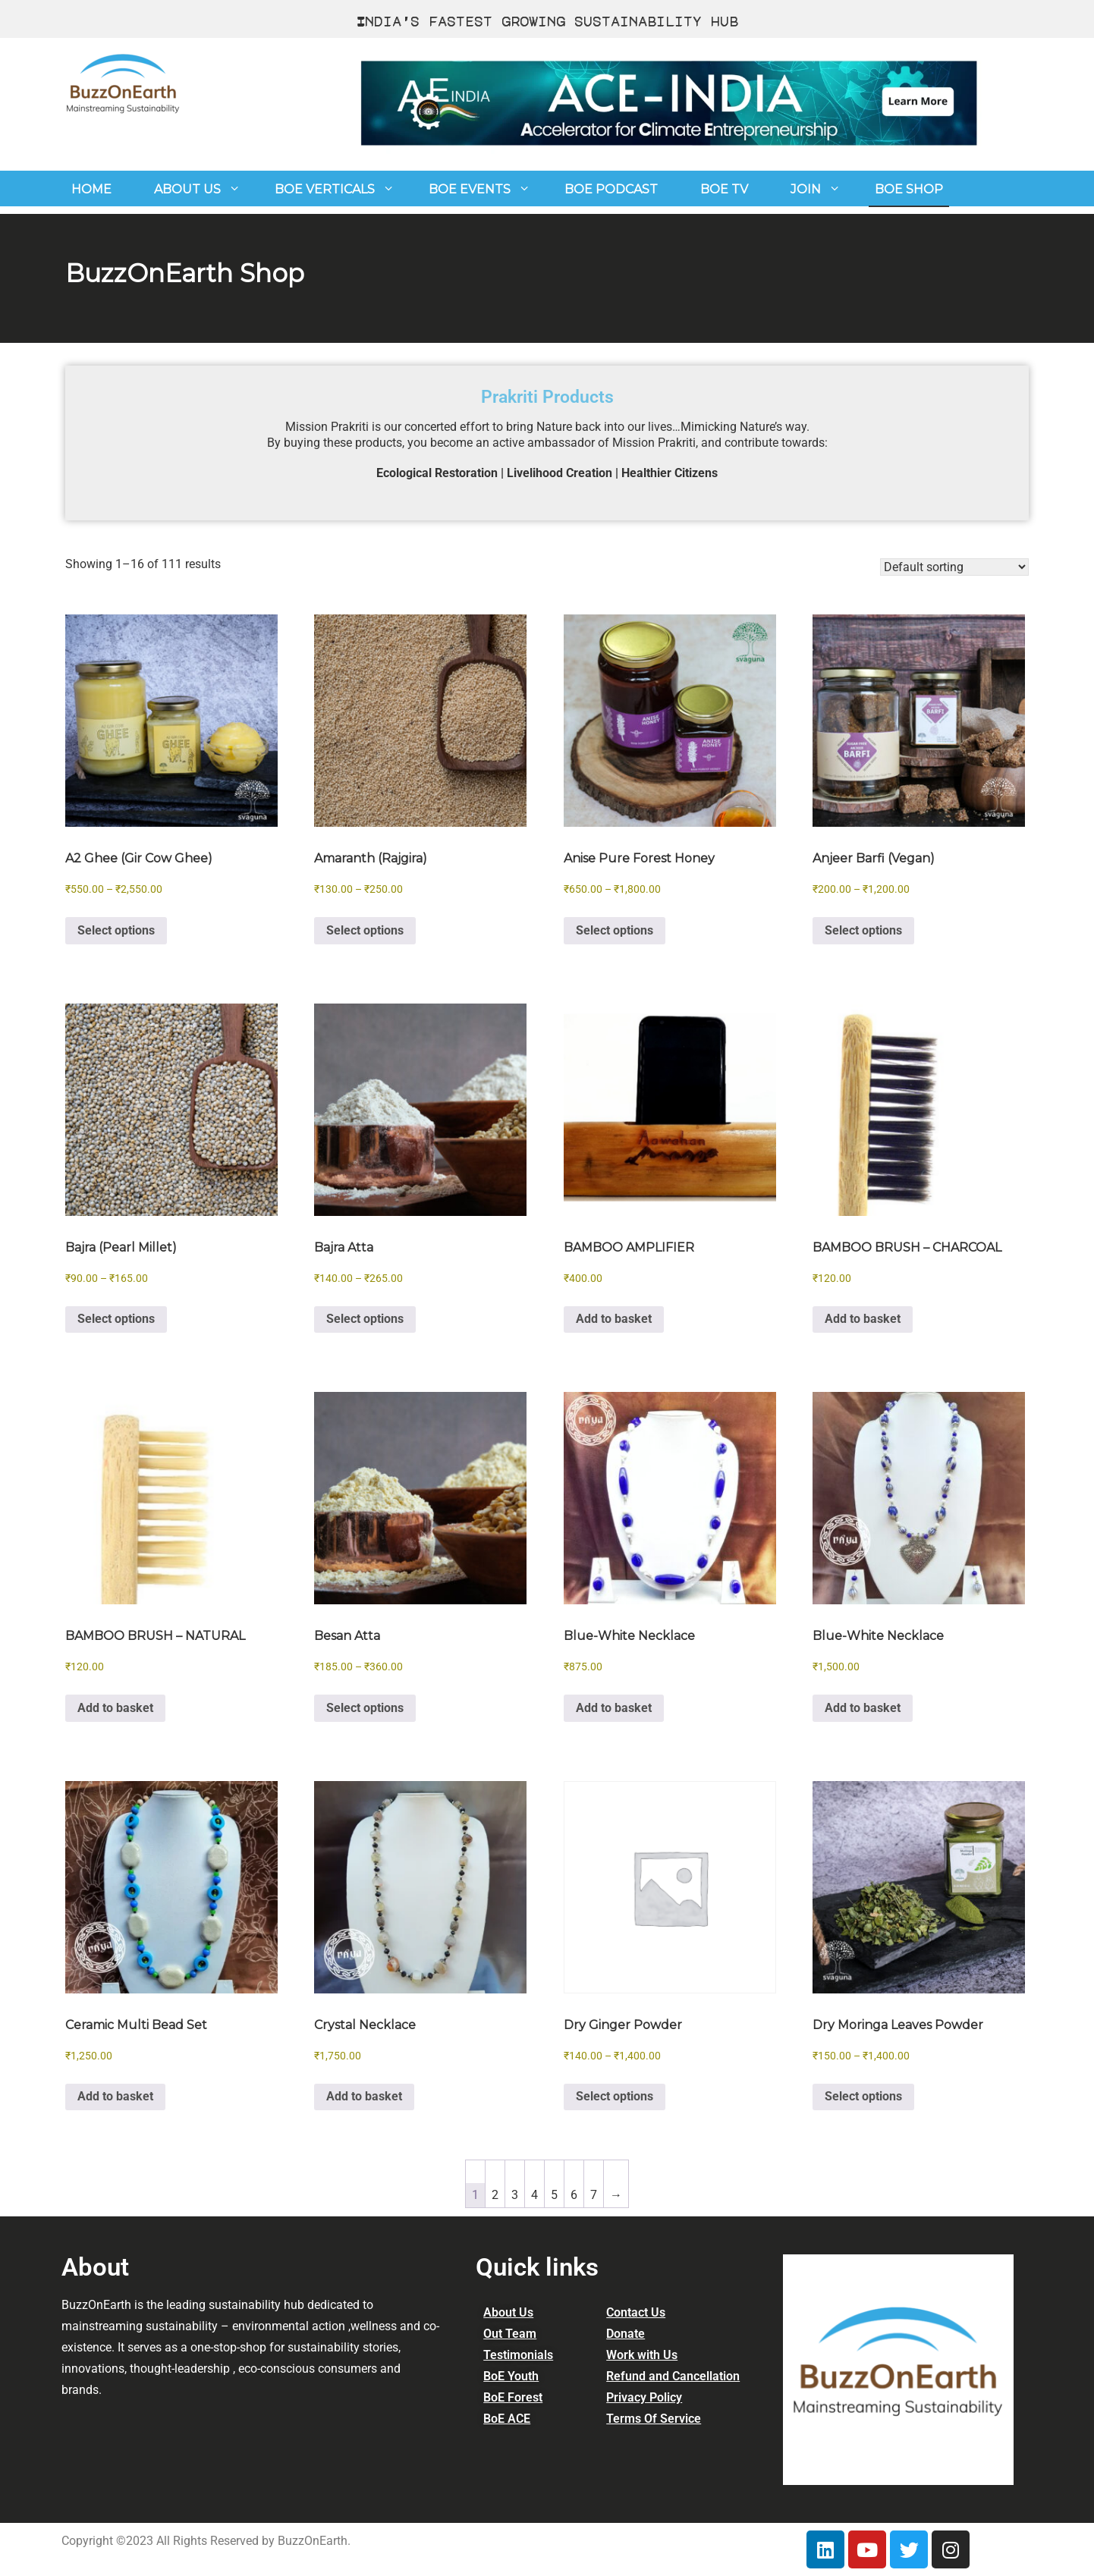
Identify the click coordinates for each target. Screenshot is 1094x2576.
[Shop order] (954, 567)
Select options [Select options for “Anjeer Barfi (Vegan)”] (863, 930)
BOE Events (470, 189)
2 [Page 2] (495, 2195)
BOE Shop (909, 189)
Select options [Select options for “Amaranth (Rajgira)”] (365, 930)
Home (91, 189)
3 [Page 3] (514, 2195)
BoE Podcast (611, 189)
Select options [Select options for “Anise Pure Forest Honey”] (614, 930)
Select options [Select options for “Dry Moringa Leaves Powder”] (863, 2096)
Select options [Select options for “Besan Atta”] (365, 1708)
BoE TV (724, 189)
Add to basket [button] (614, 1319)
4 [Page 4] (534, 2195)
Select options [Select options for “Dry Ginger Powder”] (614, 2096)
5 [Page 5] (554, 2195)
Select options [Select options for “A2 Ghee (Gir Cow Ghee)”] (116, 930)
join (806, 189)
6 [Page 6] (574, 2195)
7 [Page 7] (593, 2195)
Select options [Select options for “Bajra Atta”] (365, 1319)
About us (187, 189)
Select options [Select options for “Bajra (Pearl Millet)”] (116, 1319)
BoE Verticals (325, 189)
